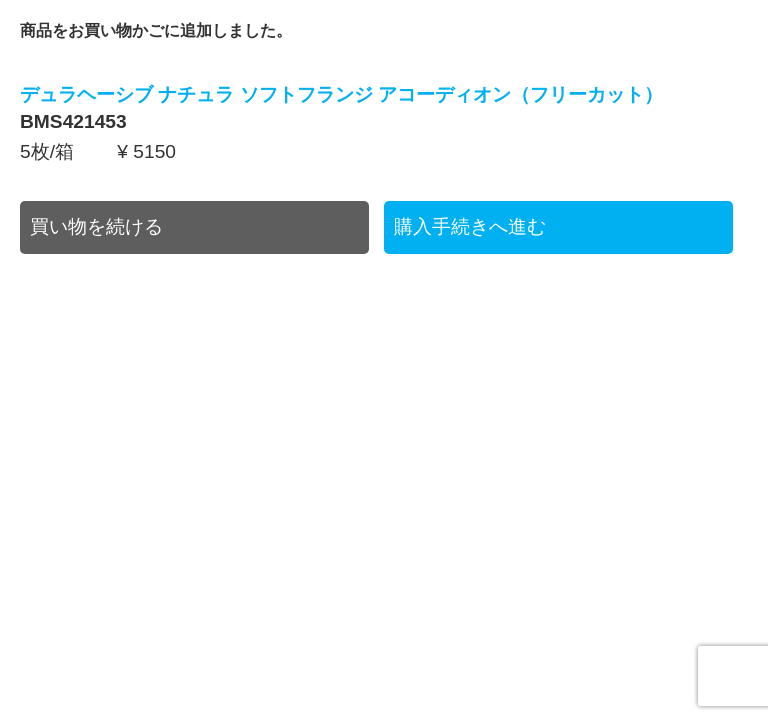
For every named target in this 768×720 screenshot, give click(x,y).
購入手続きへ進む (470, 226)
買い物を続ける (96, 226)
